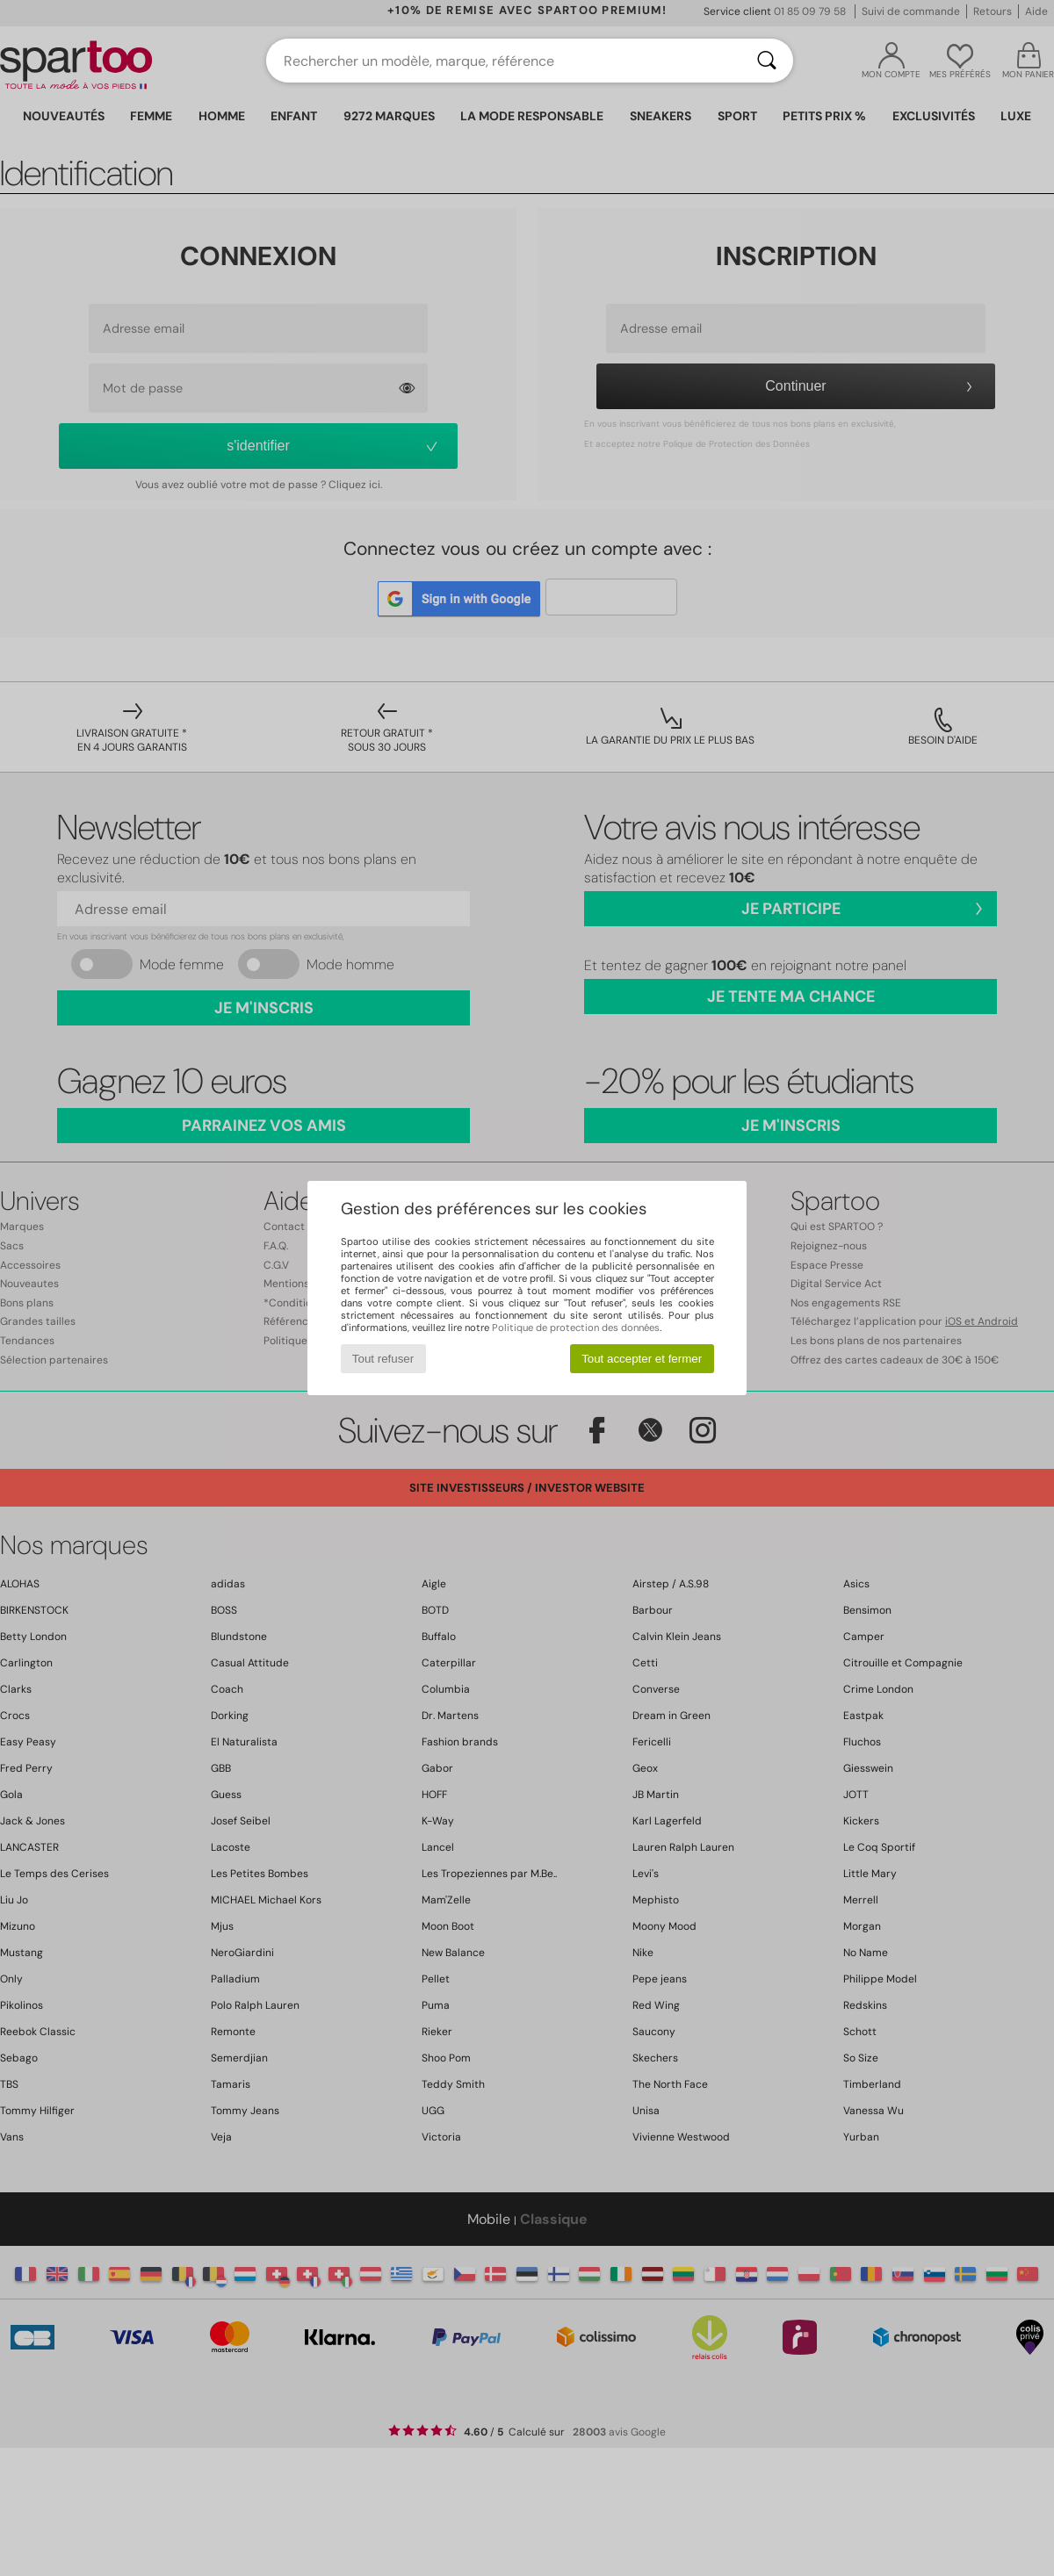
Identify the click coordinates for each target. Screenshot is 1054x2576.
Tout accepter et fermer (641, 1358)
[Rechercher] (766, 61)
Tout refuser (383, 1358)
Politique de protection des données (576, 1327)
